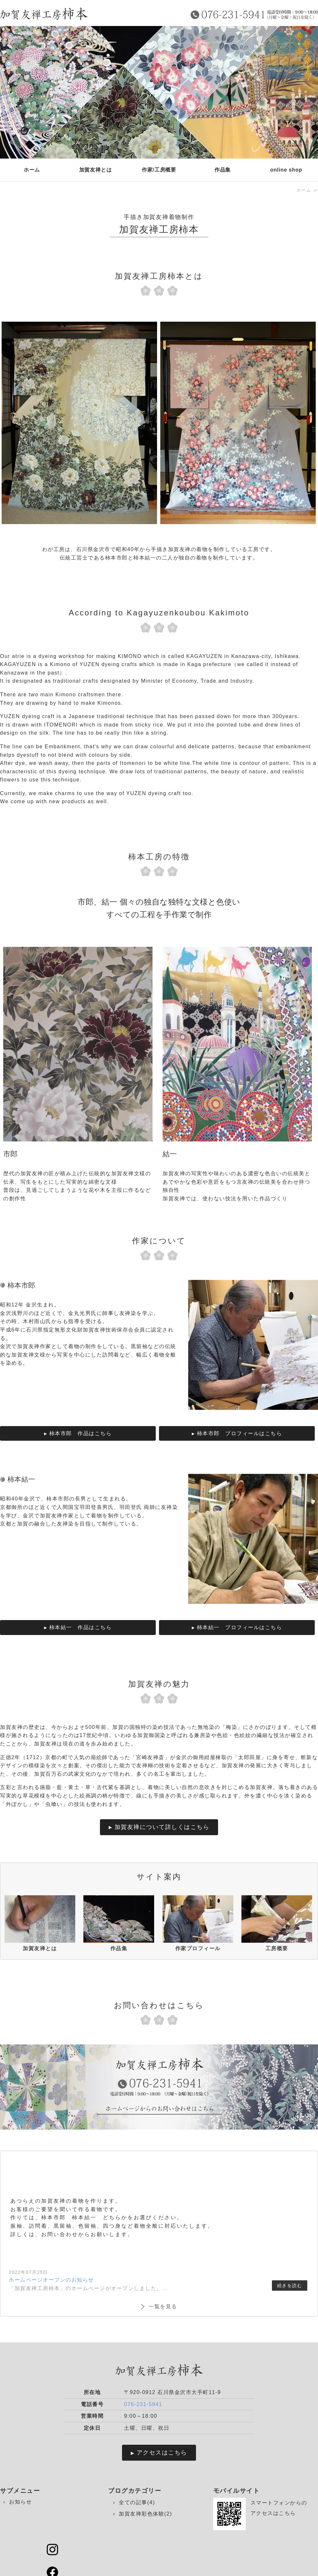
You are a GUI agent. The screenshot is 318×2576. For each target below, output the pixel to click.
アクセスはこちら (162, 2452)
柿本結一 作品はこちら (80, 1627)
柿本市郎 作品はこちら (80, 1433)
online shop (286, 170)
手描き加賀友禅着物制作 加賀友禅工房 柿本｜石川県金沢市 (44, 13)
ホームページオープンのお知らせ (51, 2280)
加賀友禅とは (95, 170)
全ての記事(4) (137, 2502)
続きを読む (289, 2285)
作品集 (222, 170)
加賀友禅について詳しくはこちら (162, 1827)
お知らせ (20, 2502)
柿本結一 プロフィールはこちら (239, 1627)
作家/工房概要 (159, 170)
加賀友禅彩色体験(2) (145, 2514)
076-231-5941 (143, 2404)
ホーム (32, 170)
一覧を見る (163, 2306)
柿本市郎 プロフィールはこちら (239, 1433)
